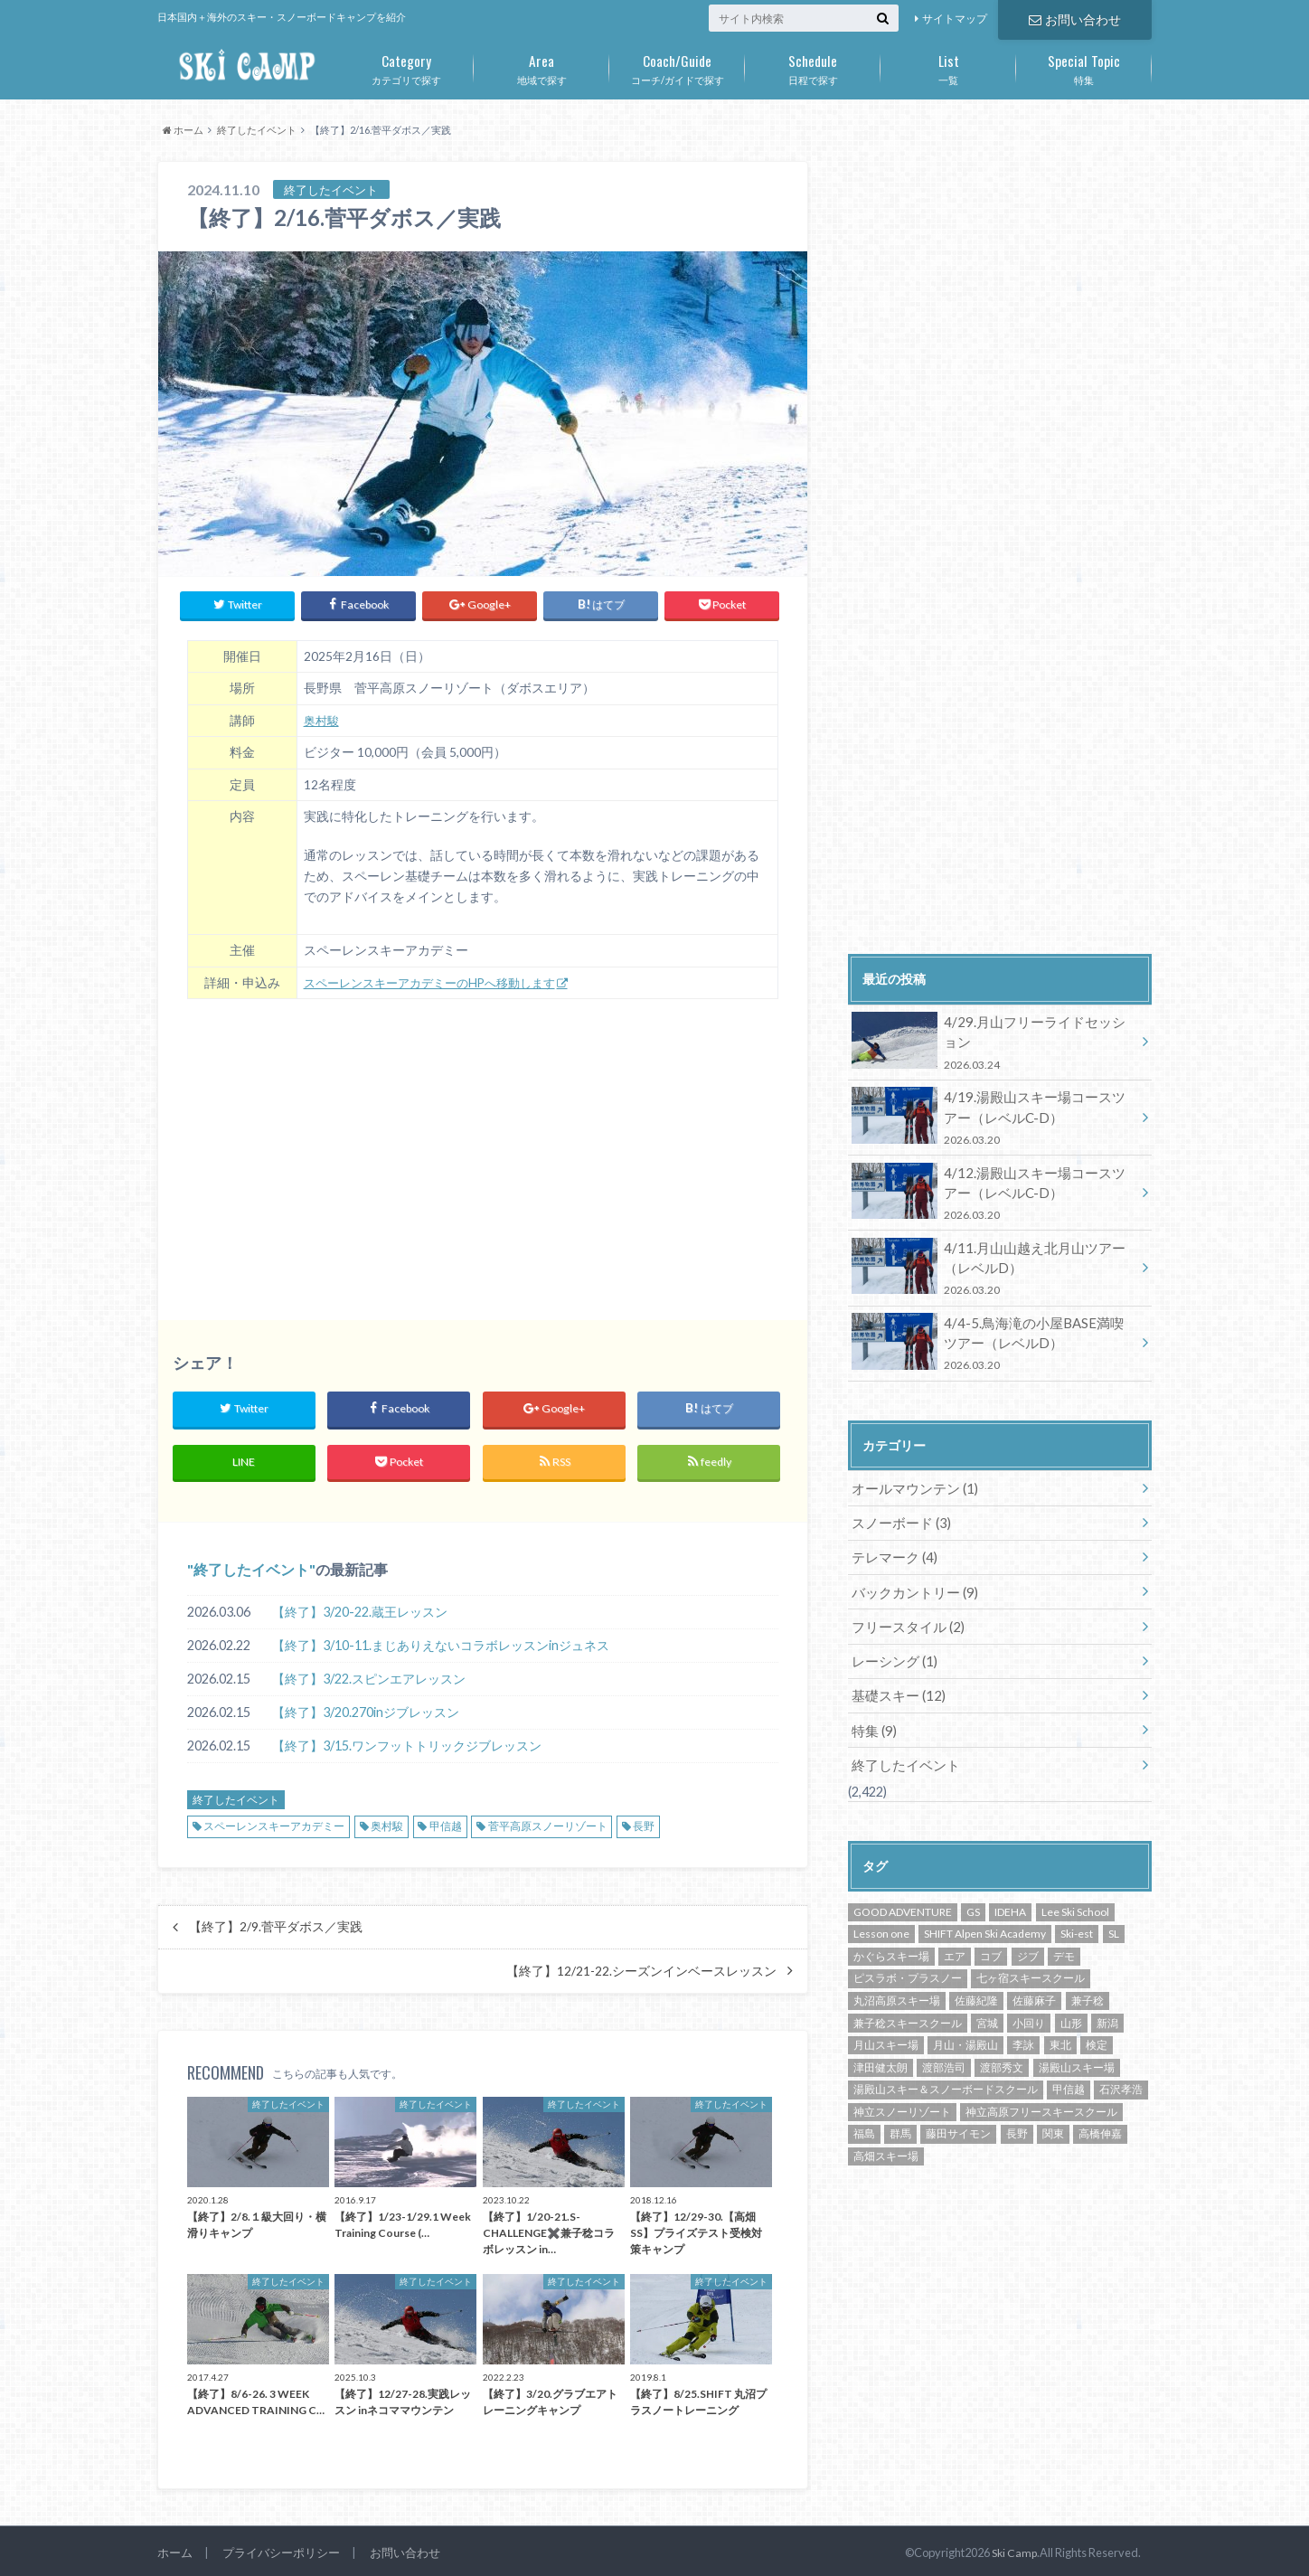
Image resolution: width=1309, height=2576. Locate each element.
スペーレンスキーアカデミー (273, 1821)
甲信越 (445, 1821)
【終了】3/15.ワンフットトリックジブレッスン (406, 1741)
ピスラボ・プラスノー (907, 1955)
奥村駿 (323, 717)
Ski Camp (1013, 2548)
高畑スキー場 (885, 2133)
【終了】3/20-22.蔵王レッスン (359, 1607)
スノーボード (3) (898, 1508)
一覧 (948, 66)
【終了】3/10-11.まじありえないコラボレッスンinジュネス (440, 1640)
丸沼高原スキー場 (896, 1978)
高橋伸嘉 (1100, 2111)
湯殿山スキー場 (1077, 2045)
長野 (643, 1821)
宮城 (987, 1999)
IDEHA (1010, 1889)
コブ (991, 1933)
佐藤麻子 (1034, 1978)
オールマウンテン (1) (911, 1475)
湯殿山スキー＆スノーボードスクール (945, 2066)
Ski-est (1076, 1911)
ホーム (175, 2548)
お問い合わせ (1075, 18)
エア (954, 1933)
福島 (864, 2111)
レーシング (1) (892, 1642)
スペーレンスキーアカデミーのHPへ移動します (439, 978)
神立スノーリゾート (902, 2089)
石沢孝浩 (1121, 2066)
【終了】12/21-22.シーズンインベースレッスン (641, 1966)
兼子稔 (1087, 1978)
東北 (1060, 2022)
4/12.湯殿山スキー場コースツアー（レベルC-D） (993, 1186)
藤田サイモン (958, 2111)
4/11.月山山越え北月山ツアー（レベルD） (993, 1259)
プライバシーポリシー (281, 2548)
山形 (1071, 1999)
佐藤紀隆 (976, 1978)
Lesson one (881, 1911)
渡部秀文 (1001, 2045)
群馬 (900, 2111)
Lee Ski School (1075, 1889)
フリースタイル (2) (904, 1609)
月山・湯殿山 (965, 2022)
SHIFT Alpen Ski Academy (985, 1911)
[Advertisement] (482, 1144)
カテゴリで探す (406, 66)
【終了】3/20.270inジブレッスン (365, 1707)
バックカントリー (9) (911, 1575)
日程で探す (813, 66)
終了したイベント (251, 1564)
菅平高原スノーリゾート (547, 1821)
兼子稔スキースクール (907, 1999)
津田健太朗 (880, 2045)
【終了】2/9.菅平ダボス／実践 (276, 1922)
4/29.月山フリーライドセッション (993, 1041)
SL (1113, 1911)
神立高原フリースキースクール (1041, 2089)
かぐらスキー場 (891, 1933)
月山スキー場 (885, 2022)
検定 (1096, 2022)
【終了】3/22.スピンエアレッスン (369, 1674)
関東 (1053, 2111)
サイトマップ (954, 18)
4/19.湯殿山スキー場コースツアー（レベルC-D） (993, 1113)
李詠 (1023, 2022)
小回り (1028, 1999)
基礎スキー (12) (895, 1676)
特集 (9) (873, 1709)
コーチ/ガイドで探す (677, 66)
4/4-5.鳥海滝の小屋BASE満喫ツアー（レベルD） (993, 1332)
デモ (1064, 1933)
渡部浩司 (943, 2045)
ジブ (1028, 1933)
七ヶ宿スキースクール (1030, 1955)
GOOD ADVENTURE (902, 1889)
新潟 (1107, 1999)
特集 (1084, 66)
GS (973, 1889)
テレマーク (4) (892, 1542)
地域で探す (541, 66)
